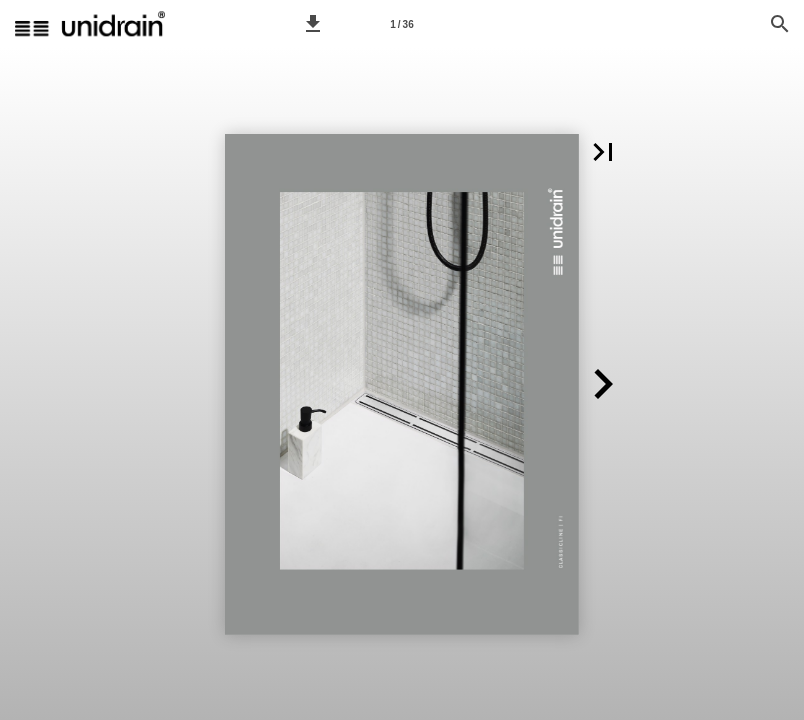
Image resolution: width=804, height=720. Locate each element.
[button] (313, 24)
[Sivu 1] (402, 24)
